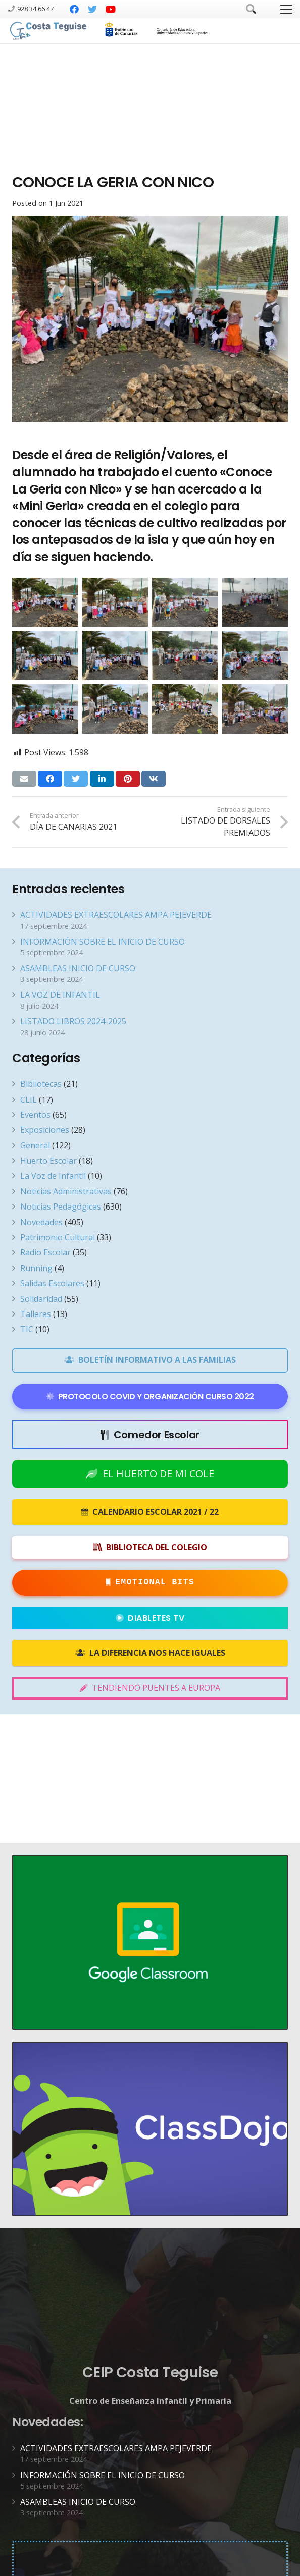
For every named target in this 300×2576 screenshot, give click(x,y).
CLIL (28, 1099)
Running (36, 1268)
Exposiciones (44, 1129)
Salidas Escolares (52, 1283)
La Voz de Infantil (53, 1175)
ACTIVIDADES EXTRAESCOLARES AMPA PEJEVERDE (116, 914)
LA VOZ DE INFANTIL (60, 994)
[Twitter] (92, 9)
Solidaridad (41, 1298)
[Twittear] (76, 779)
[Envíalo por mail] (24, 779)
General (35, 1145)
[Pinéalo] (128, 779)
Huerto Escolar (48, 1160)
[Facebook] (74, 9)
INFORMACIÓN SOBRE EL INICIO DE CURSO (102, 941)
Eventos (35, 1114)
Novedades (41, 1222)
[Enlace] (49, 31)
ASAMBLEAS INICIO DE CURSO (77, 968)
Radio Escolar (45, 1252)
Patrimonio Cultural (57, 1237)
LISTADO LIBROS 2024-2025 (73, 1021)
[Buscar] (251, 9)
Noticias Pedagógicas (60, 1206)
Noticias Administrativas (66, 1191)
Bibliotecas (41, 1083)
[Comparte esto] (50, 779)
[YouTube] (111, 9)
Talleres (35, 1314)
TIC (26, 1329)
